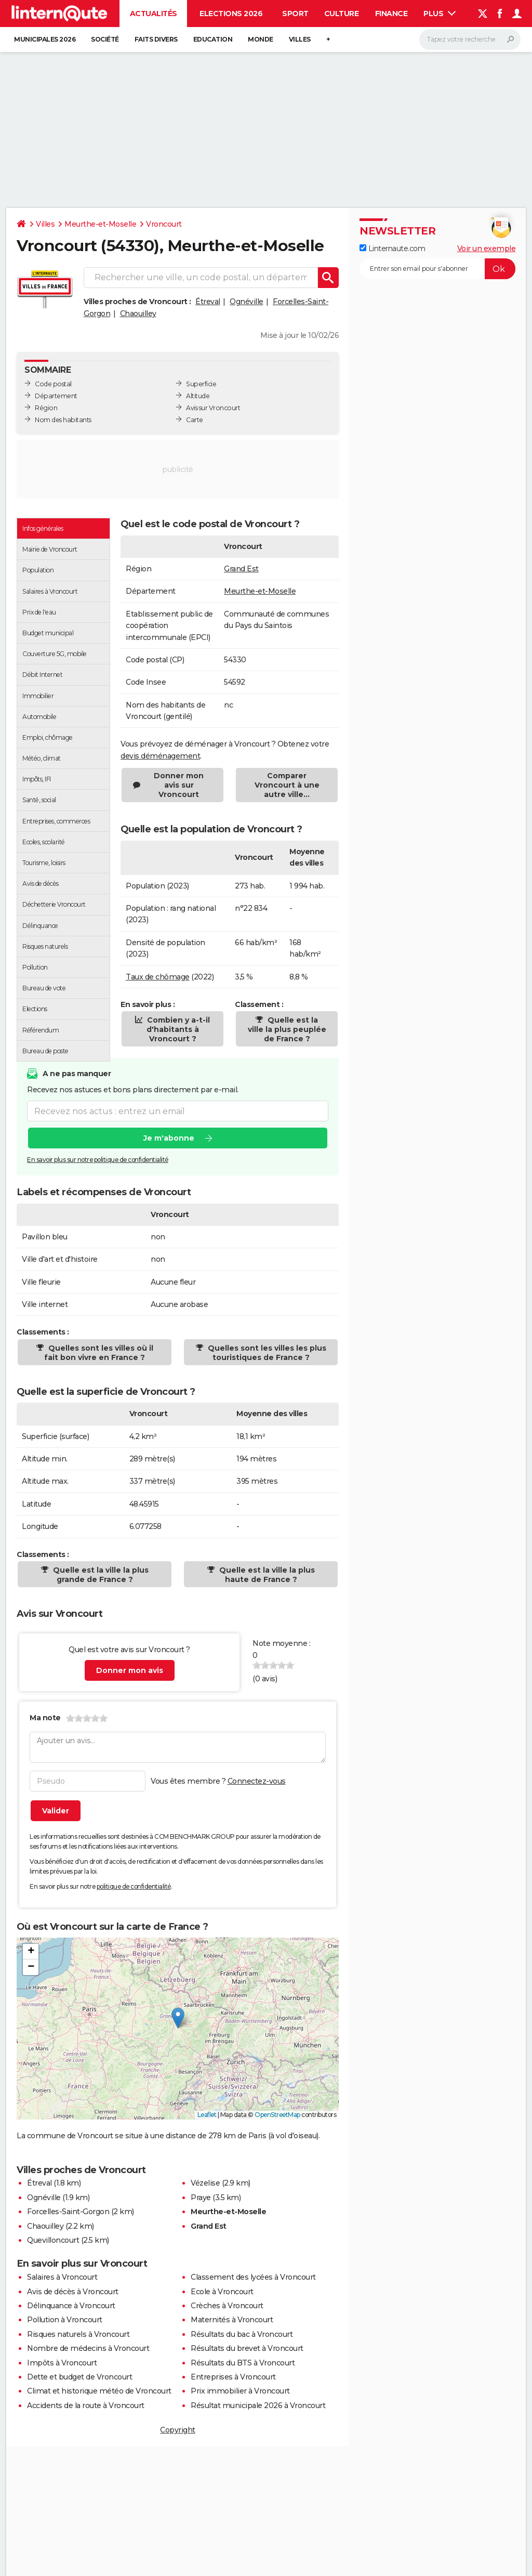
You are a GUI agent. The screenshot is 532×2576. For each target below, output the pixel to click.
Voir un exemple (486, 248)
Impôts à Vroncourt (62, 2363)
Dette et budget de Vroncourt (79, 2377)
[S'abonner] (437, 268)
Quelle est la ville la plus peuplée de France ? (287, 1029)
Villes (300, 39)
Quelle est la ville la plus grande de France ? (100, 1574)
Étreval (207, 301)
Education (213, 39)
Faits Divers (156, 39)
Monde (260, 39)
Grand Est (241, 568)
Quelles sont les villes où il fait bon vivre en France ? (98, 1352)
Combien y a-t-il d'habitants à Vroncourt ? (177, 1029)
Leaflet (207, 2115)
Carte (194, 420)
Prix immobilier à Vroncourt (240, 2391)
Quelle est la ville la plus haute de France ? (266, 1574)
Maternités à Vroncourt (232, 2319)
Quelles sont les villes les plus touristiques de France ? (266, 1352)
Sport (295, 13)
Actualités (153, 13)
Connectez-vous (257, 1781)
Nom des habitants (63, 420)
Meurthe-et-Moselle (100, 224)
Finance (391, 13)
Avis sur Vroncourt (213, 408)
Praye (201, 2197)
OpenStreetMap (277, 2115)
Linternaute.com (392, 248)
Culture (341, 13)
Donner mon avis (129, 1670)
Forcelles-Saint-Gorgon (68, 2211)
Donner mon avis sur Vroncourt (179, 785)
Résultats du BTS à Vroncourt (243, 2363)
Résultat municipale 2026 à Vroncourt (258, 2405)
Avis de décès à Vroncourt (72, 2291)
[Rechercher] (470, 39)
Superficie (201, 384)
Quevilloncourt (53, 2240)
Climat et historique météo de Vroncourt (99, 2391)
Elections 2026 (231, 13)
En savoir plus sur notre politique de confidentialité (97, 1160)
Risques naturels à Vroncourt (78, 2334)
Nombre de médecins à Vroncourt (88, 2348)
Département (56, 396)
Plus (439, 13)
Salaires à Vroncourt (62, 2277)
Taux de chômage (158, 977)
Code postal (53, 384)
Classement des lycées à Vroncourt (253, 2277)
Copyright (177, 2430)
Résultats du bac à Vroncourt (241, 2334)
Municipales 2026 (44, 39)
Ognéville (246, 301)
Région (46, 408)
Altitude (197, 396)
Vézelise (205, 2183)
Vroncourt (164, 224)
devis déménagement (160, 756)
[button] (177, 2018)
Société (105, 39)
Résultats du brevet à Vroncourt (247, 2348)
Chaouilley (138, 313)
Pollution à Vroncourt (64, 2319)
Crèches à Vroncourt (227, 2305)
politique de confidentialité (134, 1886)
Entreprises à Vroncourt (233, 2377)
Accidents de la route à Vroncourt (85, 2405)
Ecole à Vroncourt (222, 2291)
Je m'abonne (168, 1138)
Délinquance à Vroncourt (71, 2305)
